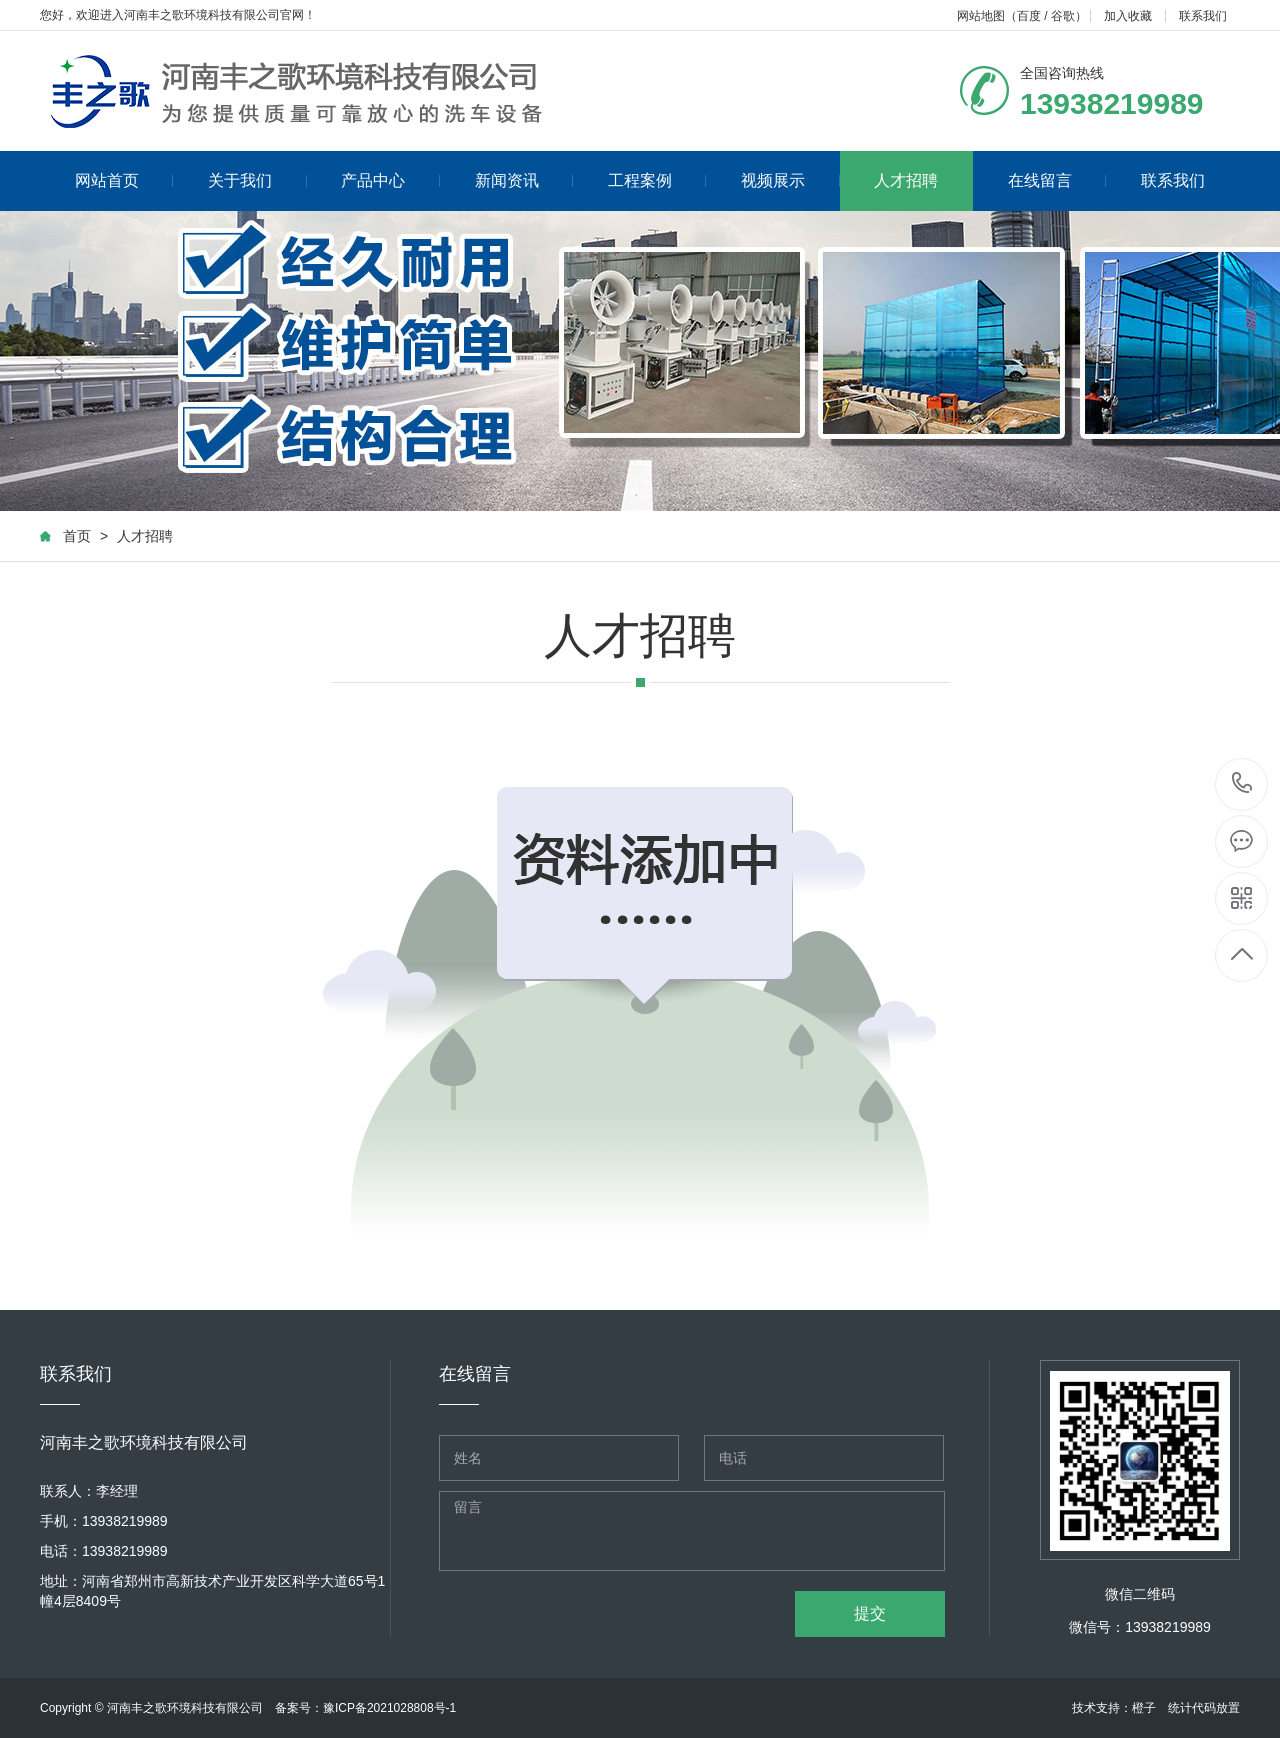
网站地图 (981, 16)
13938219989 (1242, 783)
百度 (1029, 16)
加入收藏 (1128, 16)
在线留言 (1057, 180)
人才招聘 (906, 180)
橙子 (1144, 1708)
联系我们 (1203, 16)
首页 (77, 536)
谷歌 (1063, 16)
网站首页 (124, 180)
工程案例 (657, 180)
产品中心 (390, 180)
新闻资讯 (524, 180)
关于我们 (257, 180)
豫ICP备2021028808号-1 (389, 1708)
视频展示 (790, 180)
